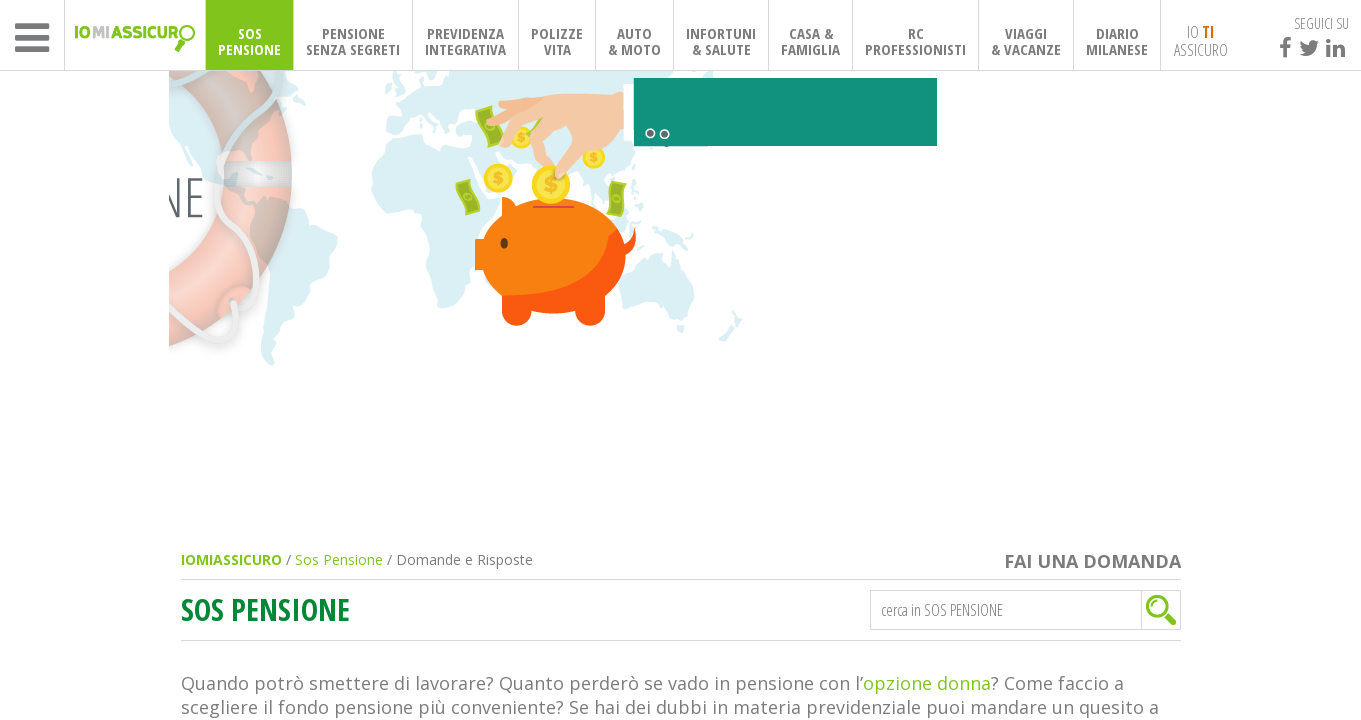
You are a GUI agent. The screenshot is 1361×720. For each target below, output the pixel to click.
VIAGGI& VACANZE (1026, 41)
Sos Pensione (339, 559)
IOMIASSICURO (231, 559)
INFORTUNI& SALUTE (721, 41)
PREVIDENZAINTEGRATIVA (465, 41)
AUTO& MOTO (634, 41)
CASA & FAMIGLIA (810, 41)
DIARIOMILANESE (1117, 41)
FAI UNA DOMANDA (1092, 561)
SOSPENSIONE (249, 41)
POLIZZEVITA (557, 41)
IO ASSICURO (1201, 40)
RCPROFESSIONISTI (915, 41)
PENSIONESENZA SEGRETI (353, 41)
